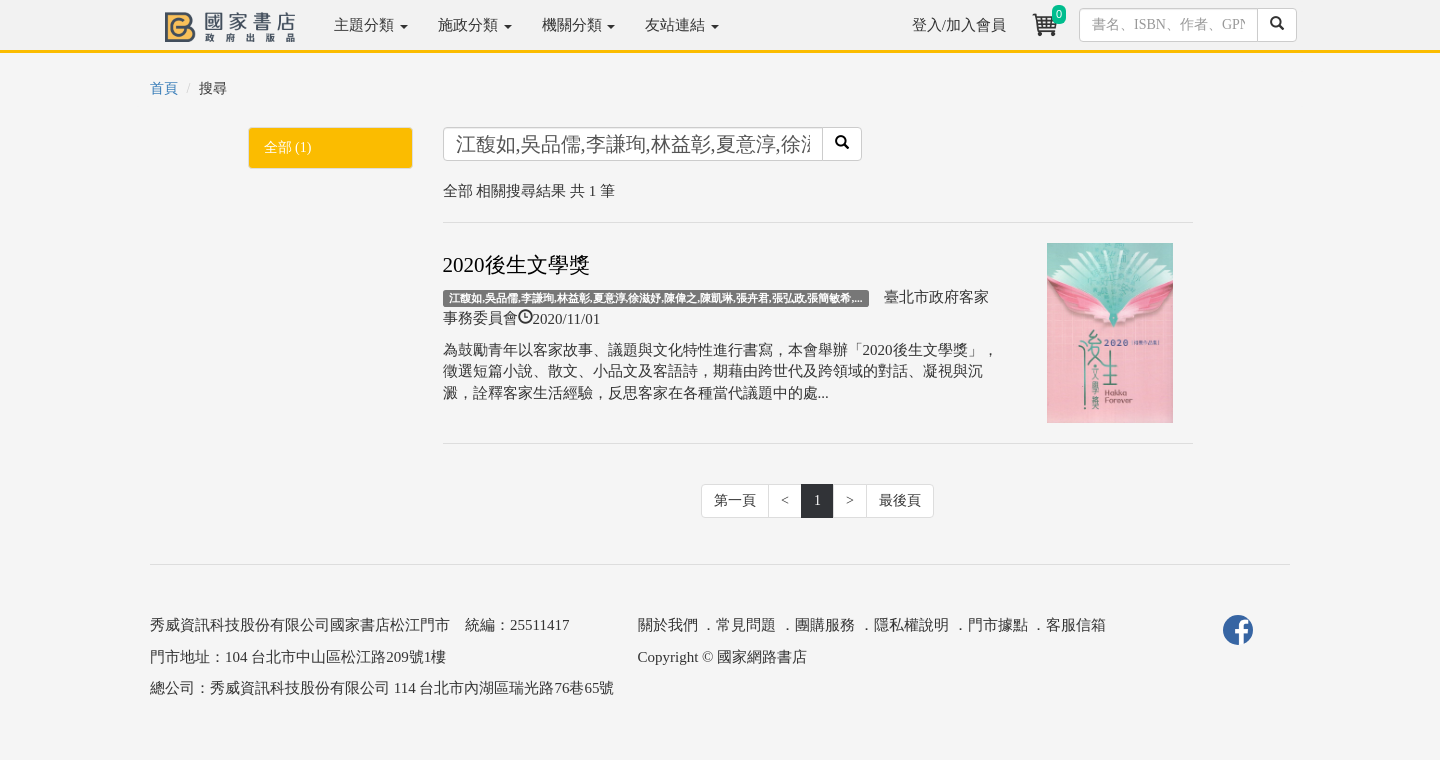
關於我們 (668, 625)
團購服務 (825, 625)
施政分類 (475, 25)
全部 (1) (288, 147)
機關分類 (579, 25)
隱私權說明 (911, 625)
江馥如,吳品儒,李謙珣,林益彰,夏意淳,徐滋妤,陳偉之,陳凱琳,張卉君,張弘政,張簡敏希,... (655, 298)
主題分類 (371, 25)
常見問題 (746, 625)
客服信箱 (1076, 625)
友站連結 (682, 25)
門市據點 (998, 625)
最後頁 (900, 500)
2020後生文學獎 (516, 265)
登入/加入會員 (959, 25)
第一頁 (735, 500)
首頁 (164, 88)
